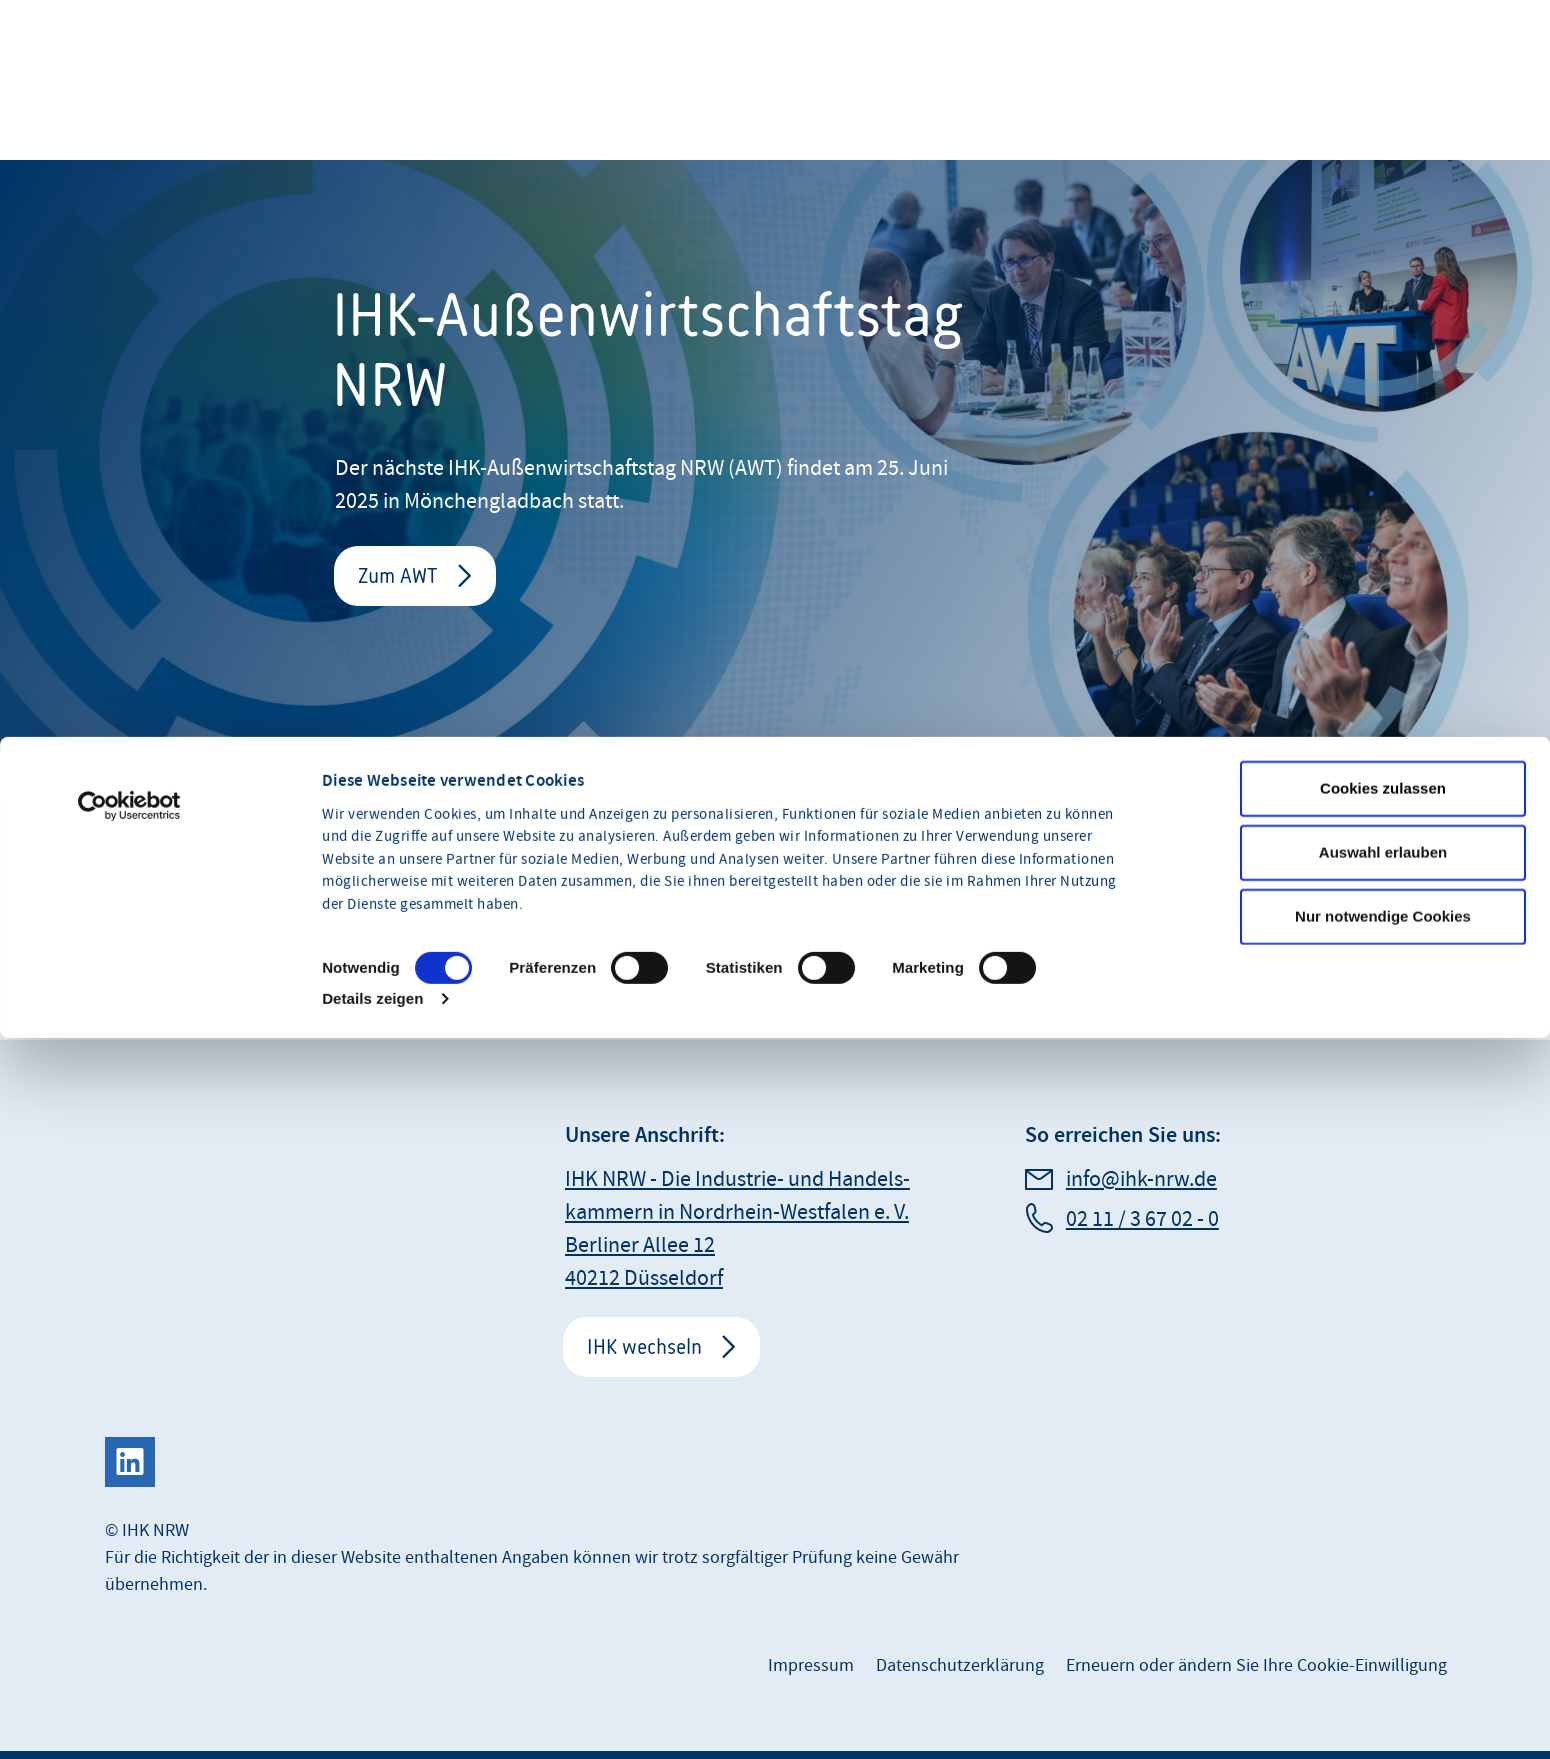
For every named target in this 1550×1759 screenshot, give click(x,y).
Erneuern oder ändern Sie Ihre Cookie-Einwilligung (1256, 1665)
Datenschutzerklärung (960, 1665)
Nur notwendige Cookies (1383, 1059)
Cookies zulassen (1383, 931)
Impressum (811, 1665)
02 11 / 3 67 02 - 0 (1142, 1219)
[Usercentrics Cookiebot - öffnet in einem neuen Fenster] (129, 949)
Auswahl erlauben (1383, 995)
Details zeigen (372, 1141)
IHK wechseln (644, 1346)
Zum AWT (398, 575)
